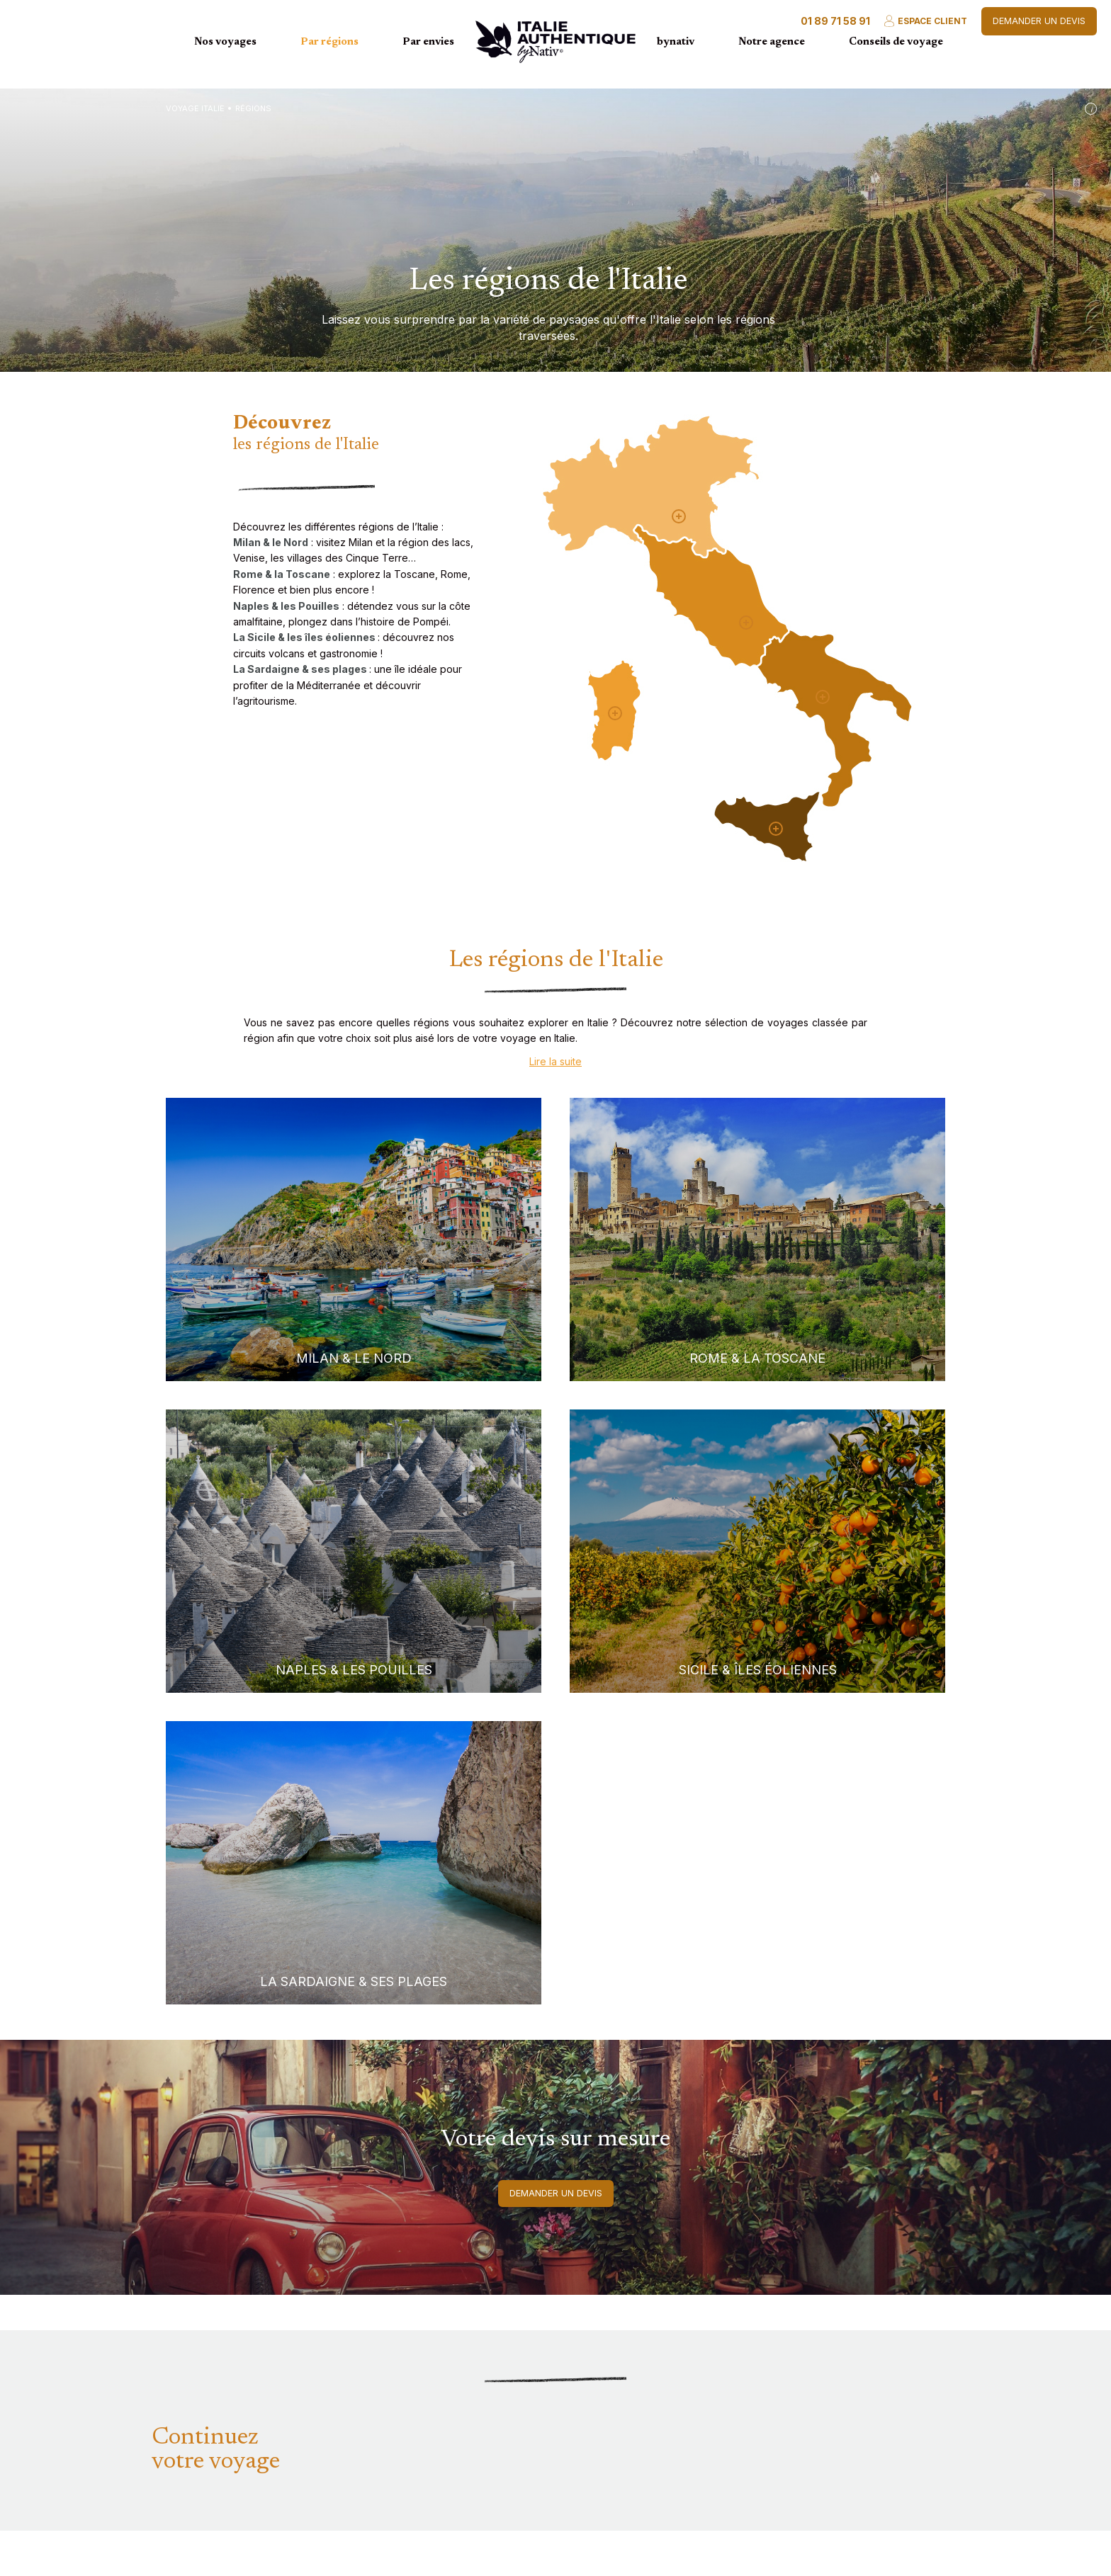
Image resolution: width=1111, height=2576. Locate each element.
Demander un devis (1039, 21)
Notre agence (771, 42)
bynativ (675, 42)
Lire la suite (555, 1061)
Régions (253, 108)
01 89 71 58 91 (835, 21)
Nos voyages (225, 42)
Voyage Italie (195, 108)
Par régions (329, 42)
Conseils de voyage (896, 42)
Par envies (428, 42)
